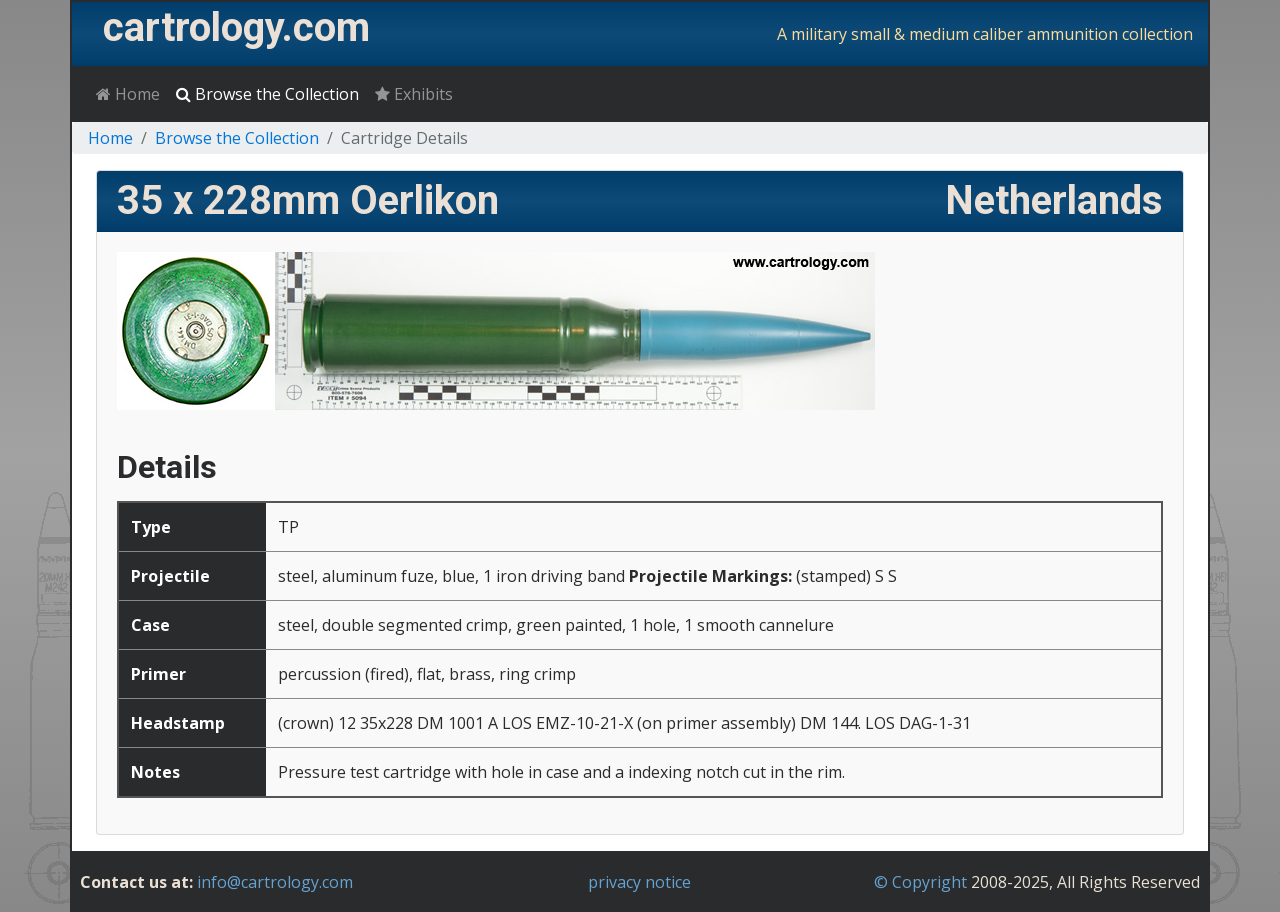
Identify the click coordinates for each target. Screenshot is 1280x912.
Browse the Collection (267, 94)
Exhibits (414, 94)
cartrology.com (236, 27)
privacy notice (639, 882)
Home (128, 94)
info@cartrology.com (275, 882)
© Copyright (920, 882)
